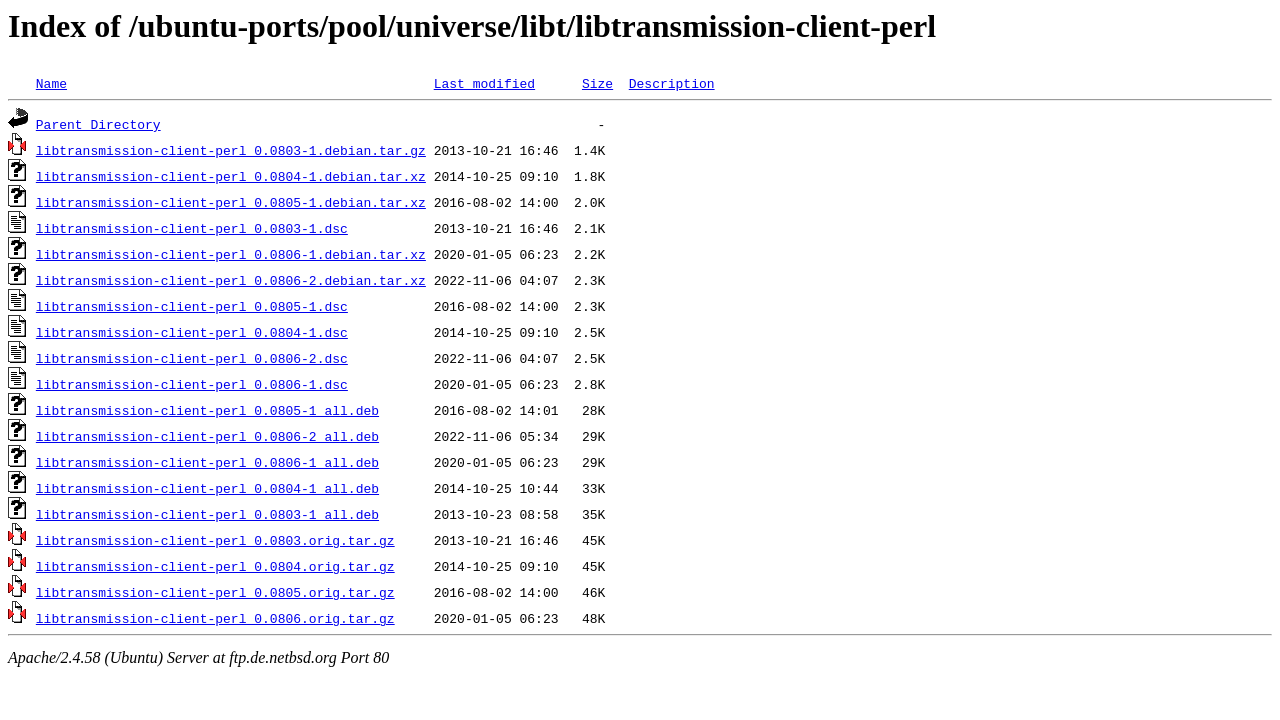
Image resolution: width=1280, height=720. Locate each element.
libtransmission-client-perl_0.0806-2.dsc (192, 358)
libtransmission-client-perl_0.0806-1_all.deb (207, 462)
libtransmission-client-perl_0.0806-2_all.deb (207, 436)
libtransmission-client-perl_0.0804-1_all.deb (207, 488)
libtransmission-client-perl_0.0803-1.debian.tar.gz (231, 150)
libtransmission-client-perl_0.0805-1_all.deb (207, 410)
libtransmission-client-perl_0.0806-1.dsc (192, 384)
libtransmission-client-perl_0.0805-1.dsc (192, 306)
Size (597, 83)
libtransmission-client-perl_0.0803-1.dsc (192, 228)
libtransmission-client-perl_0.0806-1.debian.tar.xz (231, 254)
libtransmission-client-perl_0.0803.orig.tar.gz (215, 540)
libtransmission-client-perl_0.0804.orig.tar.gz (215, 566)
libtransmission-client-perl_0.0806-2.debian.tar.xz (231, 280)
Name (51, 83)
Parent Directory (98, 124)
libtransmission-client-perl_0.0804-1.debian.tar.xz (231, 176)
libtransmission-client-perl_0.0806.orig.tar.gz (215, 618)
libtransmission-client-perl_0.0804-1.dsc (192, 332)
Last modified (484, 83)
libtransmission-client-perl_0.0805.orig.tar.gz (215, 592)
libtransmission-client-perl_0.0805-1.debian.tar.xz (231, 202)
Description (672, 83)
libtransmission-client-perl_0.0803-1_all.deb (207, 514)
